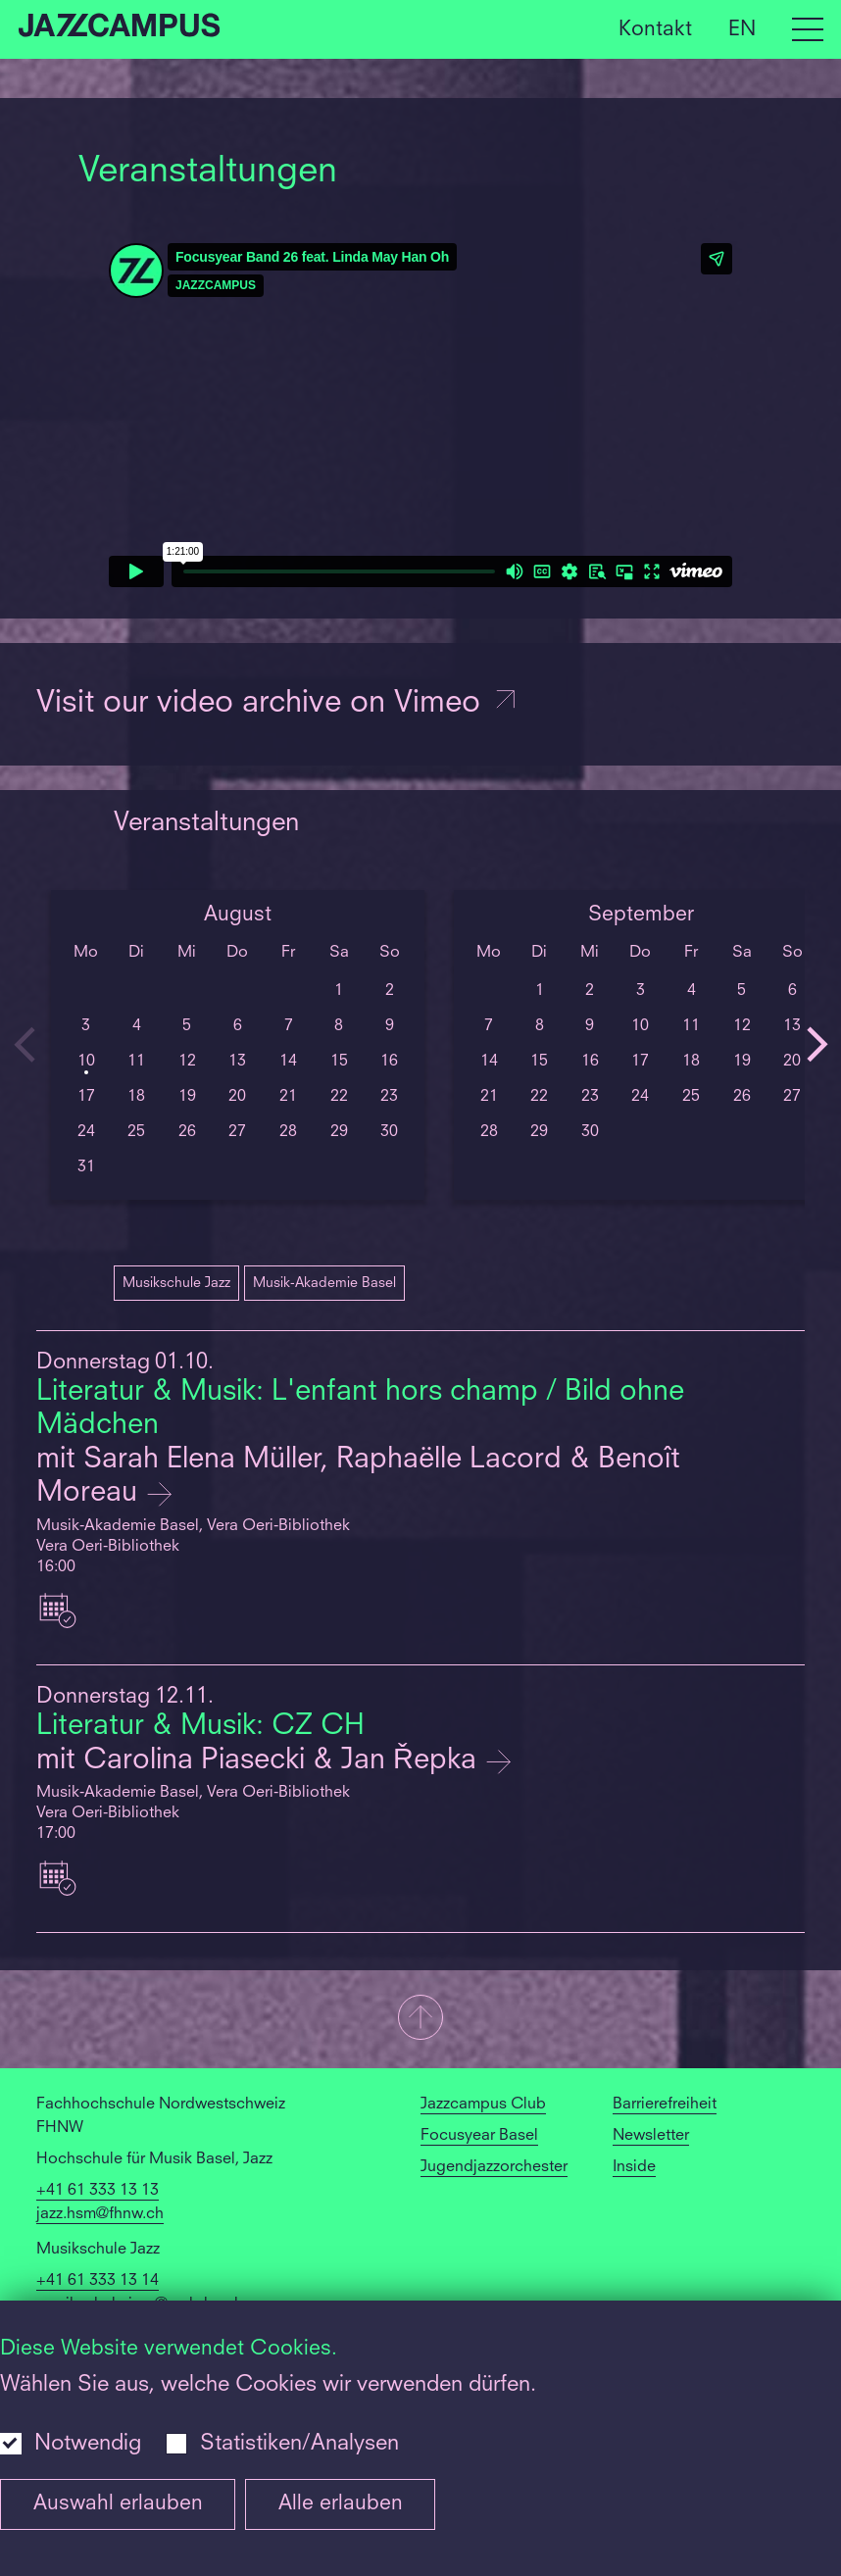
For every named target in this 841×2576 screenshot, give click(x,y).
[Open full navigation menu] (807, 29)
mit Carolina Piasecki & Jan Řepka (260, 1761)
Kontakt (655, 29)
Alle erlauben (340, 2504)
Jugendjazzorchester (494, 2167)
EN (742, 29)
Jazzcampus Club (483, 2104)
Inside (634, 2167)
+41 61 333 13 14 (97, 2281)
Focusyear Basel (479, 2136)
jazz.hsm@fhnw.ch (100, 2214)
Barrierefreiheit (665, 2104)
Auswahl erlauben (118, 2504)
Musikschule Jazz (176, 1283)
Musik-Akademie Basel (324, 1283)
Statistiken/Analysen (299, 2443)
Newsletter (651, 2136)
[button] (420, 2019)
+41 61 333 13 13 (97, 2191)
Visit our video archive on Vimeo (277, 704)
